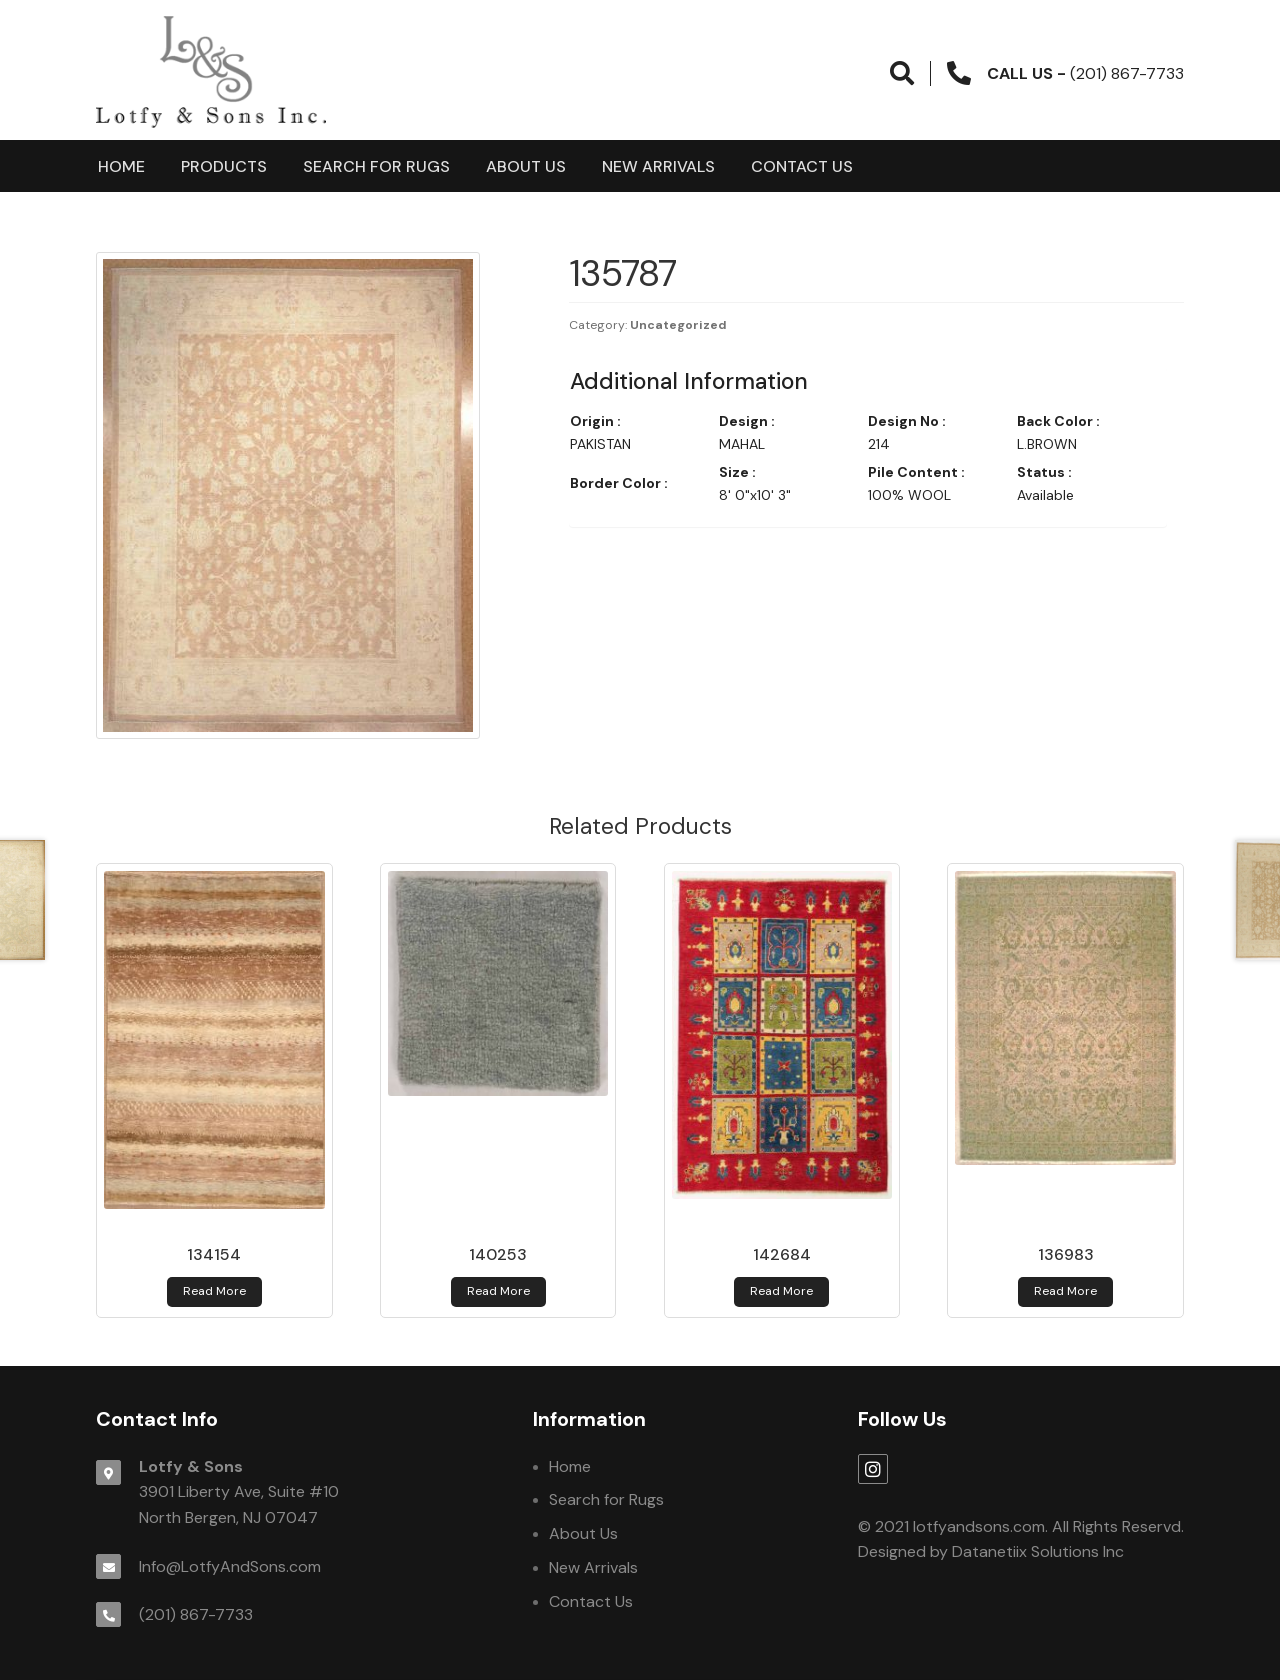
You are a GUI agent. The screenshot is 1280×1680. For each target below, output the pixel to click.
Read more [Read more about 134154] (214, 1291)
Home (121, 166)
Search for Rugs (376, 166)
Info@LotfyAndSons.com (230, 1566)
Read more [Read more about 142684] (781, 1291)
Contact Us (802, 166)
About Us (526, 166)
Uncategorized (678, 325)
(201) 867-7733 (196, 1614)
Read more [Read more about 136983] (1065, 1291)
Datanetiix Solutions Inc (1038, 1551)
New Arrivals (658, 166)
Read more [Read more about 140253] (498, 1291)
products (224, 166)
